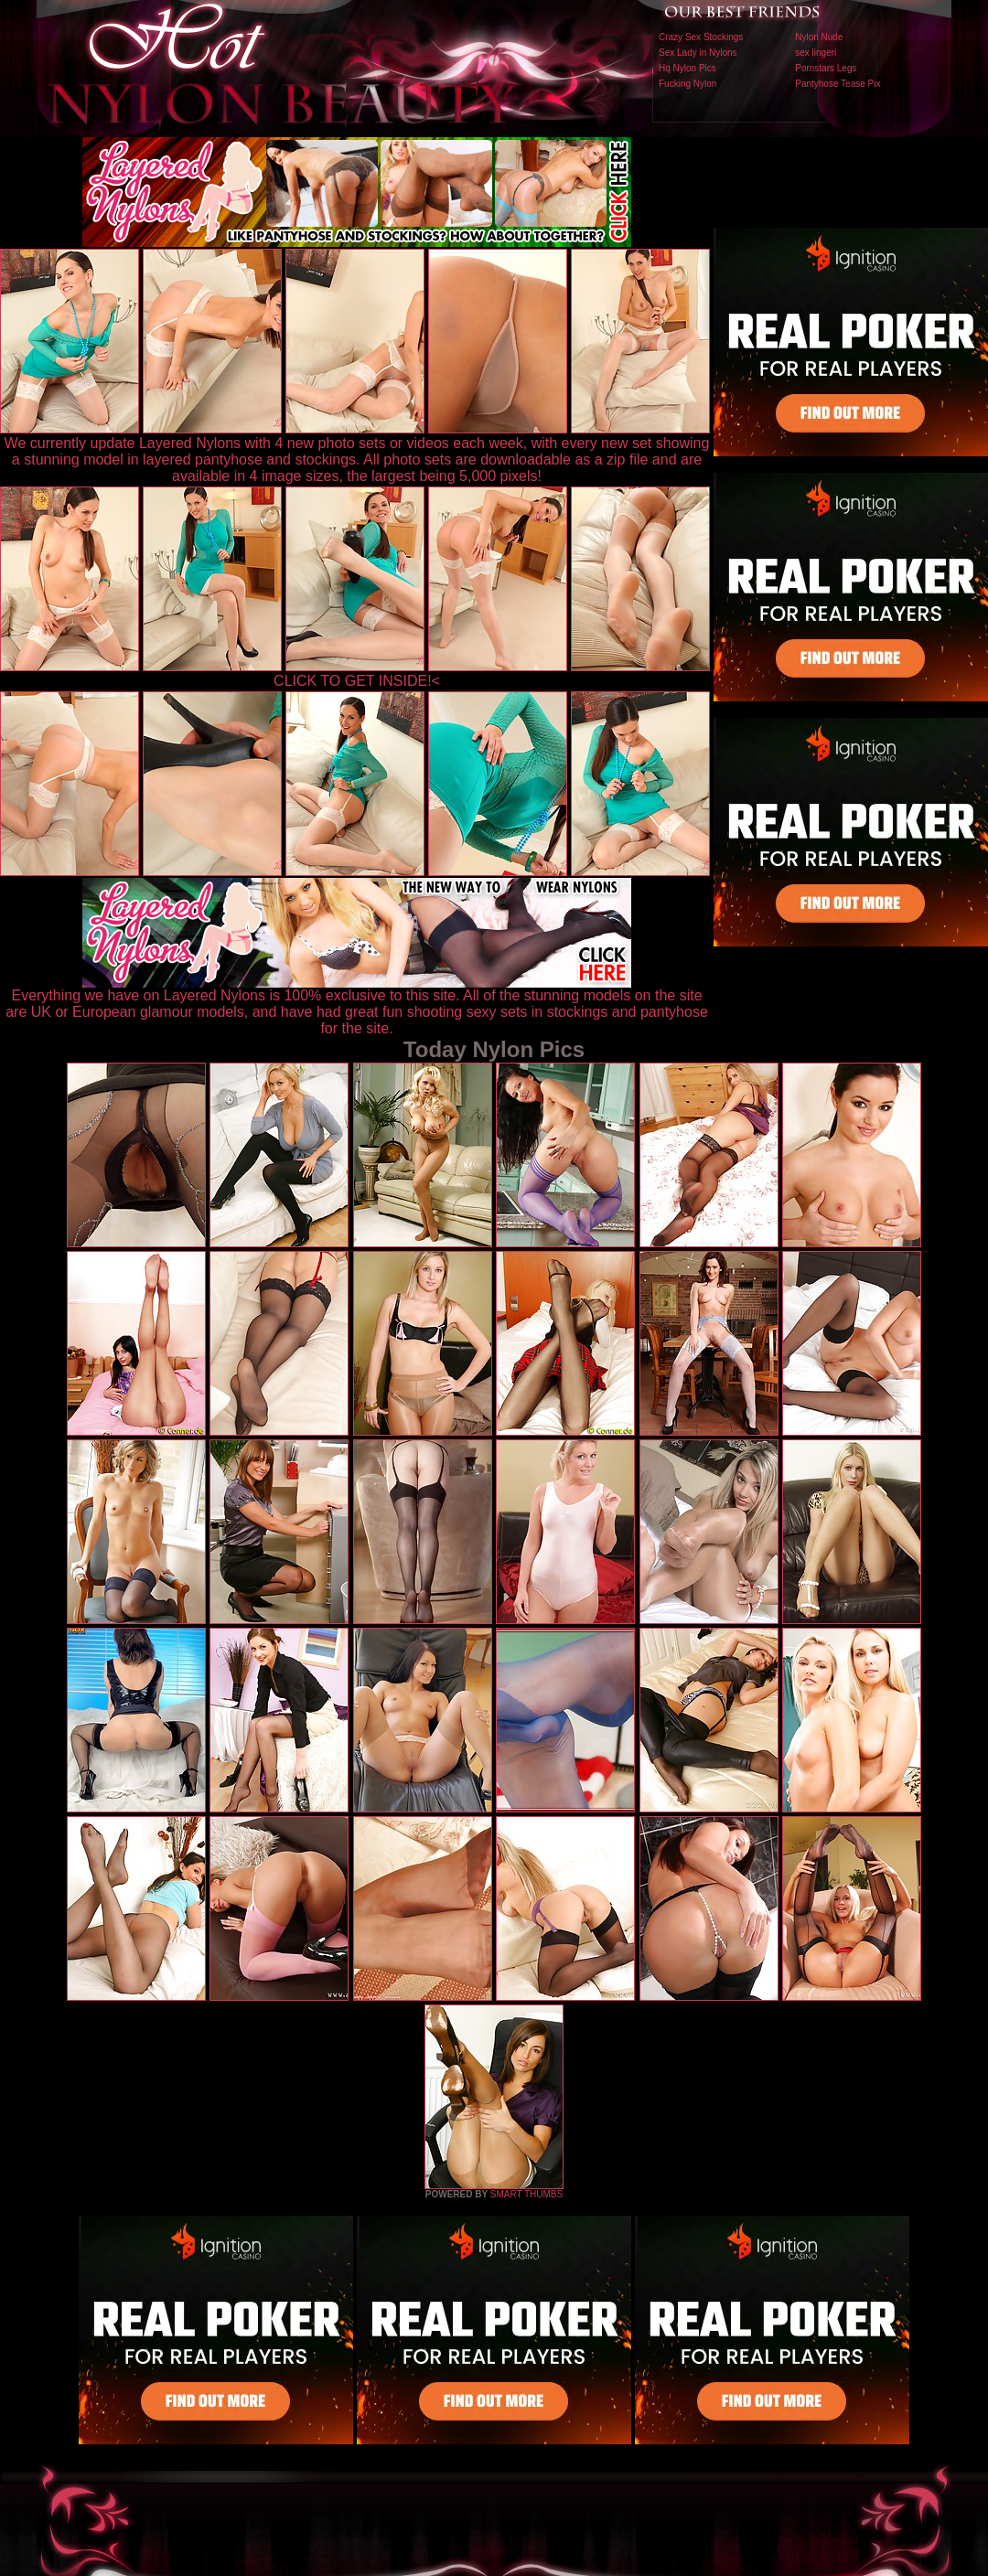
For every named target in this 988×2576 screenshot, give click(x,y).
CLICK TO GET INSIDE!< (357, 681)
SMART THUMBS (526, 2194)
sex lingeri (815, 53)
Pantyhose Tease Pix (837, 84)
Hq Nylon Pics (687, 68)
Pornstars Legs (825, 68)
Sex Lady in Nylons (698, 53)
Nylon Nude (819, 37)
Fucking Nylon (687, 84)
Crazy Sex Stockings (701, 37)
